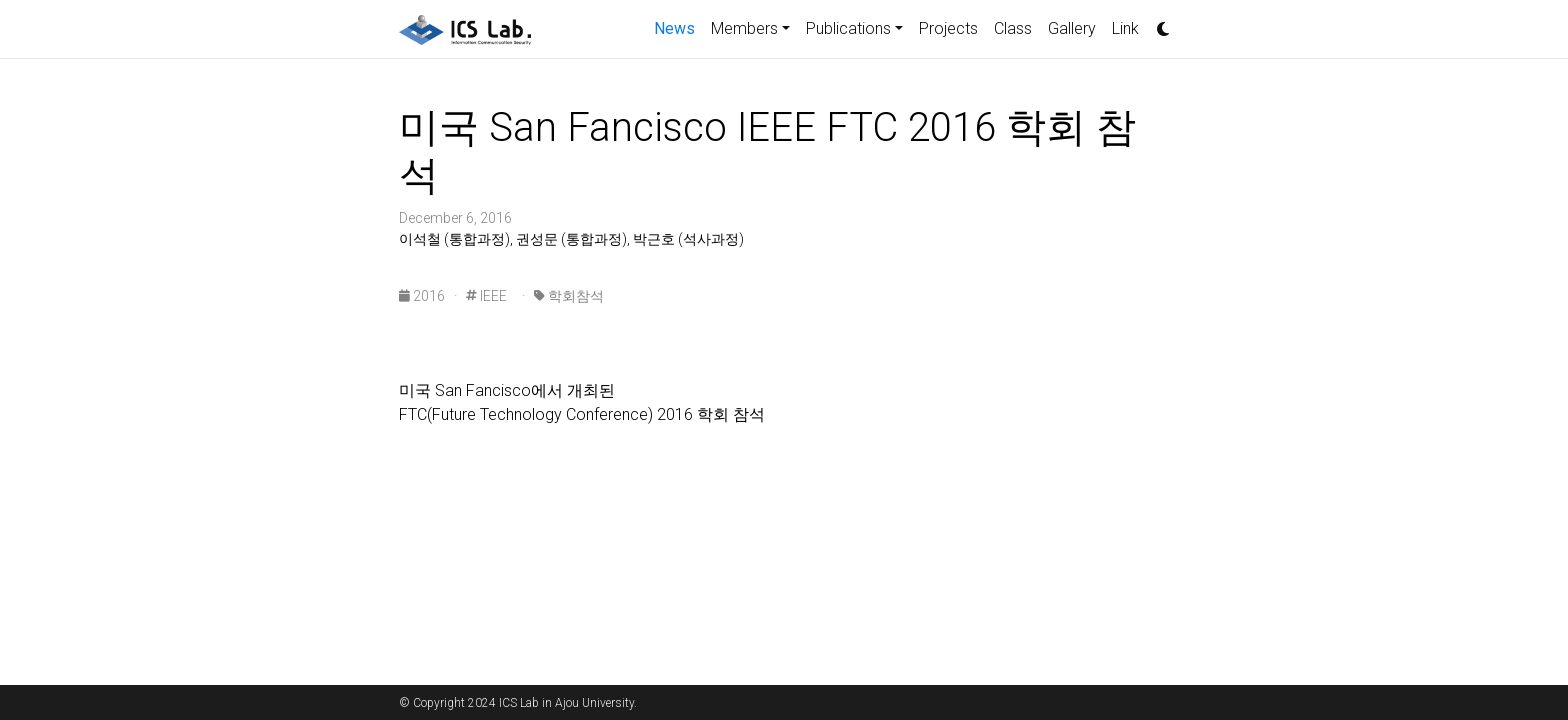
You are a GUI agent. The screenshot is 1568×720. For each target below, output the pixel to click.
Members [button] (744, 28)
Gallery (1072, 28)
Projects (948, 28)
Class (1013, 28)
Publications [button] (848, 28)
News (678, 27)
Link (1125, 28)
